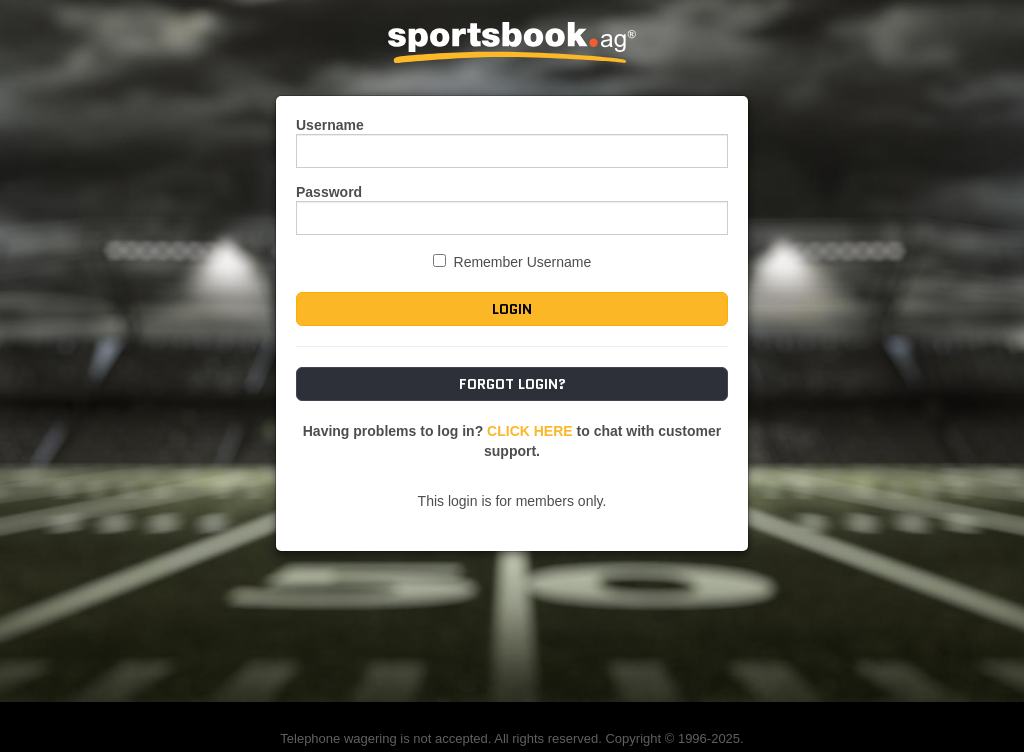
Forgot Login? (512, 384)
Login (512, 309)
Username (330, 125)
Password (329, 192)
